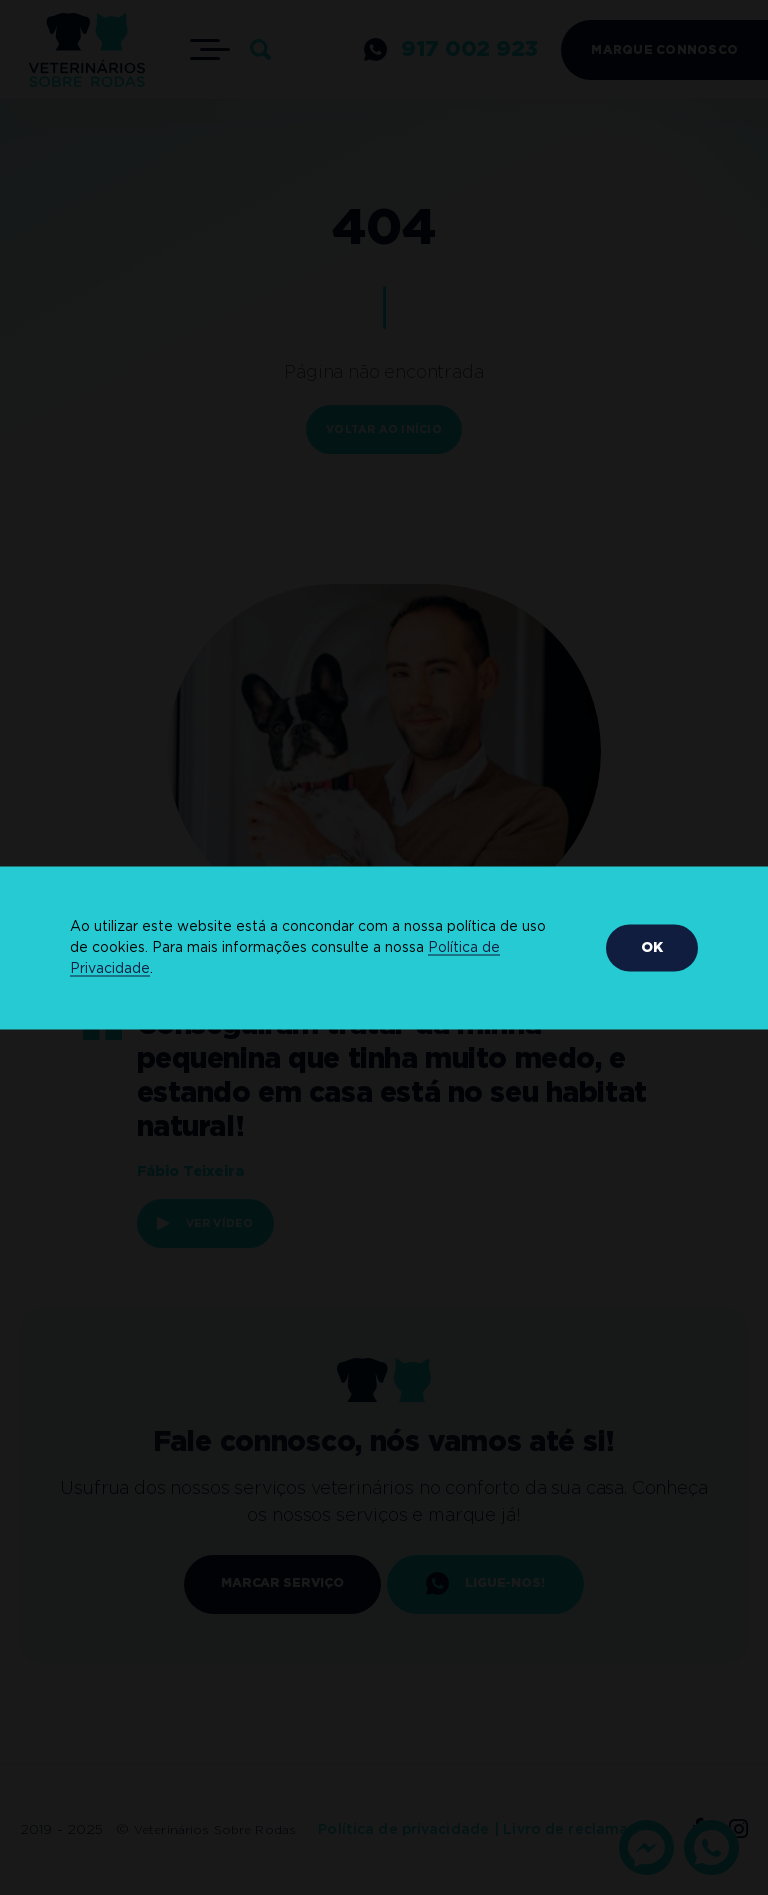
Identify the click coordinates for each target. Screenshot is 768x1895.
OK (652, 947)
